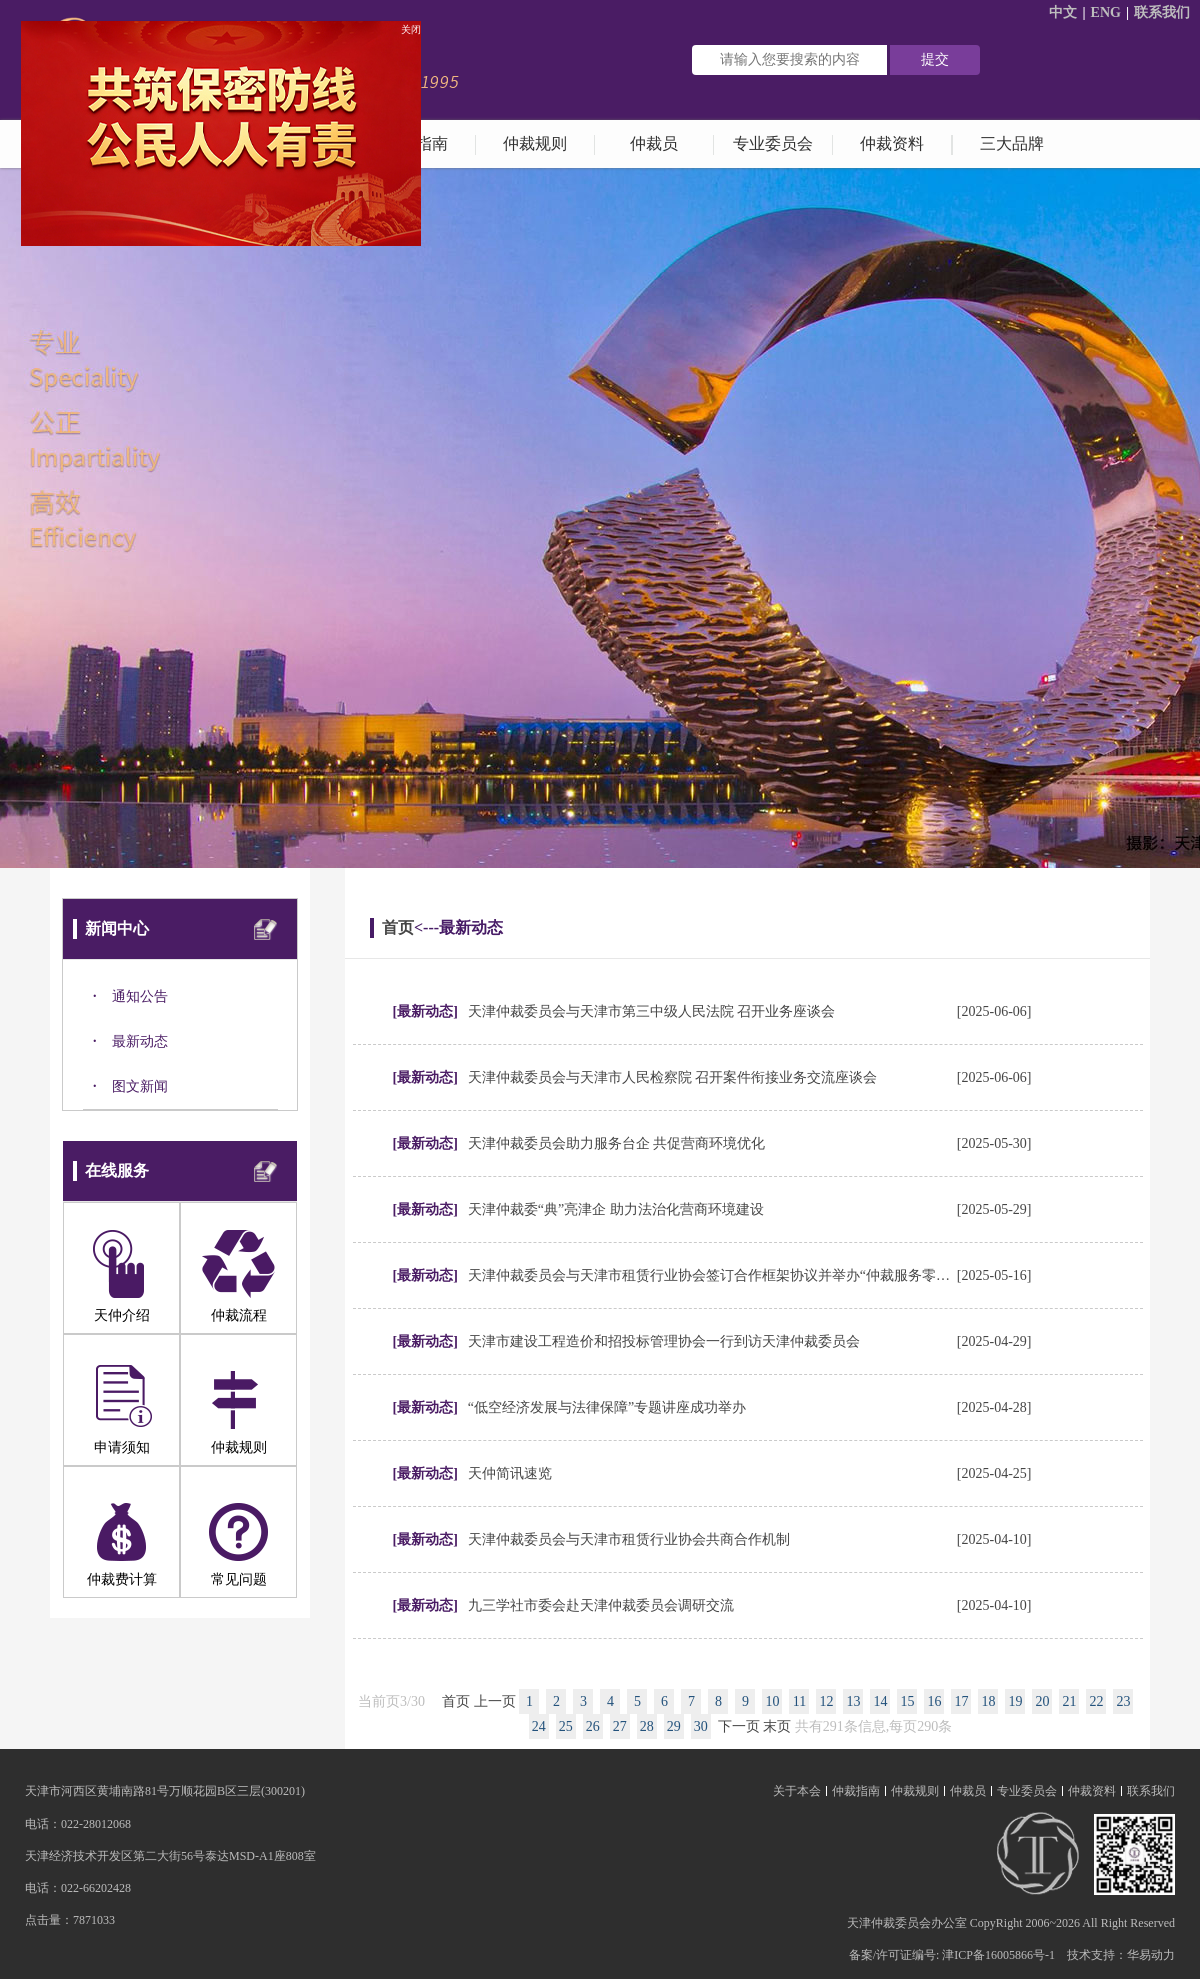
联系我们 (1162, 12)
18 (988, 1701)
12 (826, 1701)
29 (674, 1726)
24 (539, 1726)
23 (1123, 1701)
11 (799, 1701)
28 (647, 1726)
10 (772, 1701)
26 (593, 1726)
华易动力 (1151, 1955)
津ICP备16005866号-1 (998, 1955)
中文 (1063, 12)
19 (1015, 1701)
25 (566, 1726)
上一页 (495, 1701)
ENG (1106, 12)
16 (934, 1701)
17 (961, 1701)
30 (701, 1726)
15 (907, 1701)
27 (620, 1726)
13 (853, 1701)
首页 (398, 927)
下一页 (739, 1726)
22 (1096, 1701)
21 (1069, 1701)
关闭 (408, 26)
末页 (777, 1726)
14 (880, 1701)
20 (1042, 1701)
